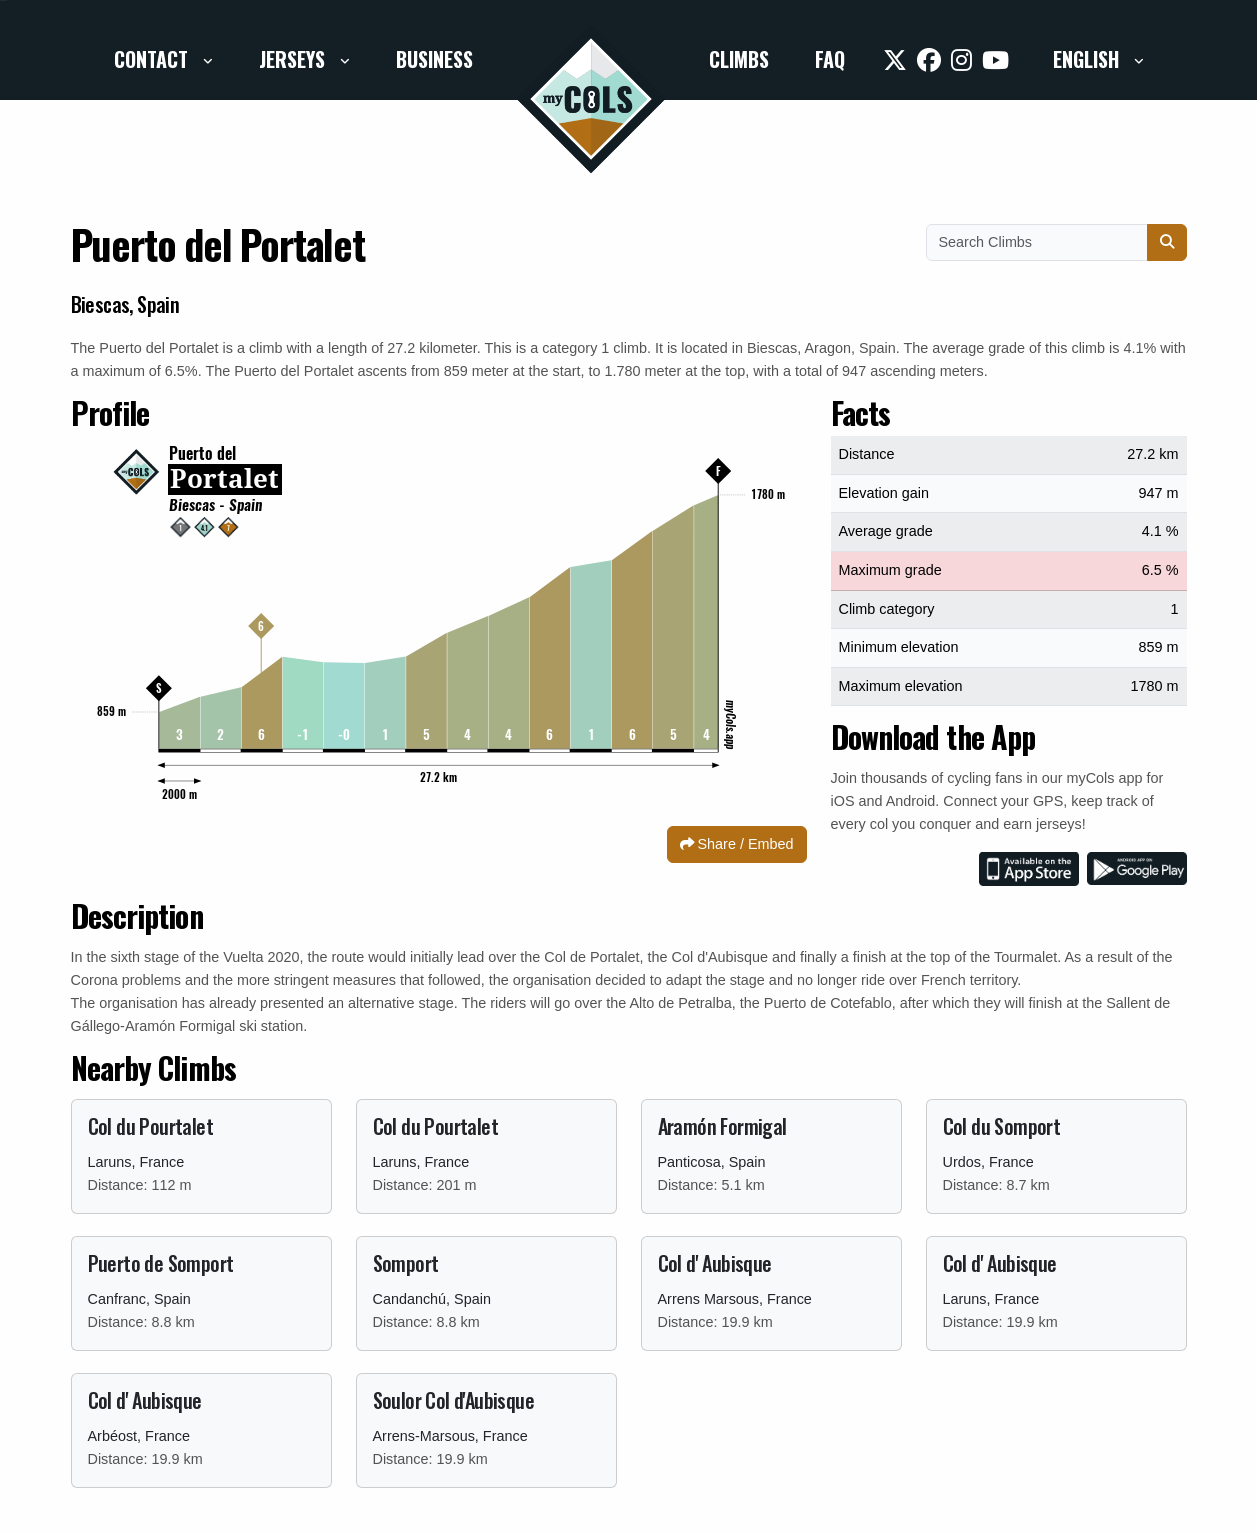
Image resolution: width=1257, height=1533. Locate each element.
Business (434, 59)
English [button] (1088, 59)
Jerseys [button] (294, 59)
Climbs (739, 59)
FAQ (830, 59)
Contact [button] (153, 59)
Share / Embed (737, 844)
